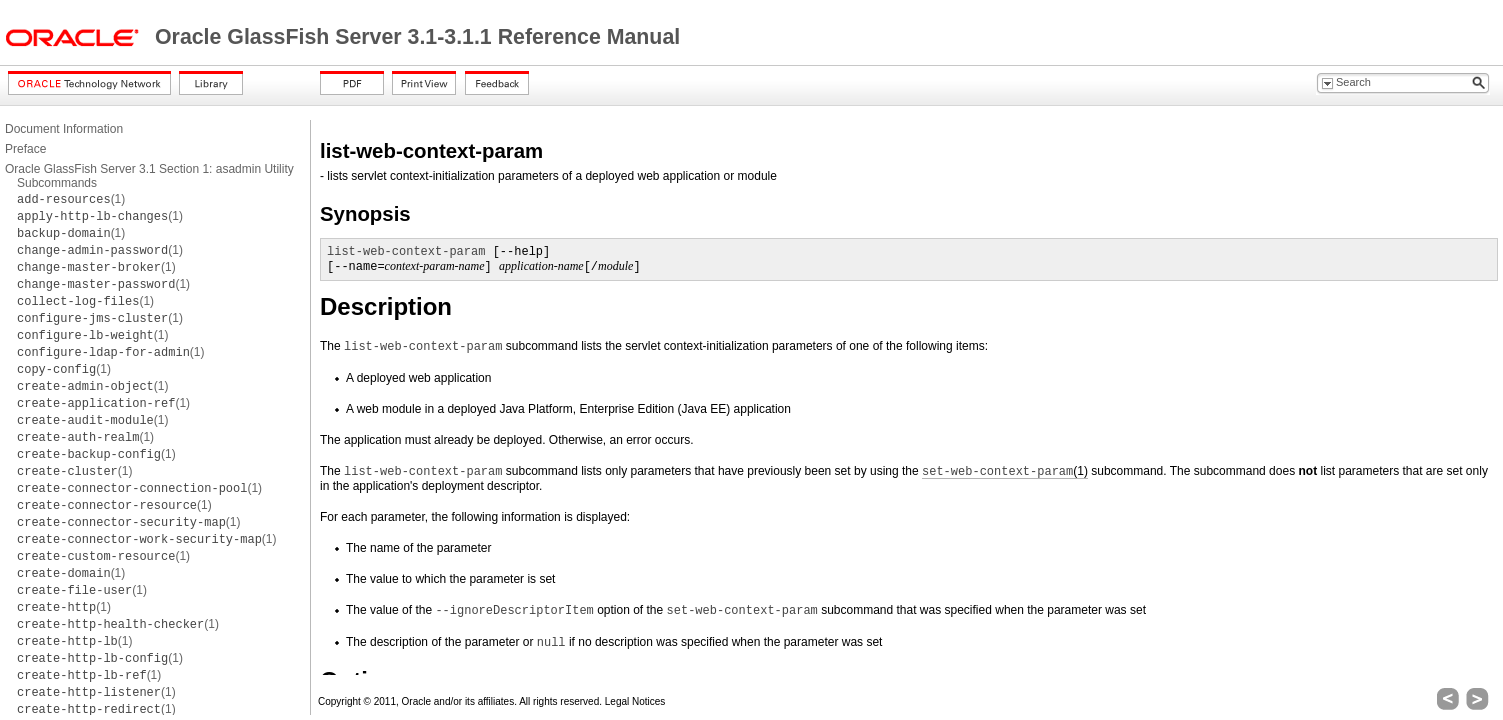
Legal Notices (635, 701)
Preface (25, 149)
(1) (71, 199)
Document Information (64, 129)
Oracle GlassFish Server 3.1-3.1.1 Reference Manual (417, 37)
